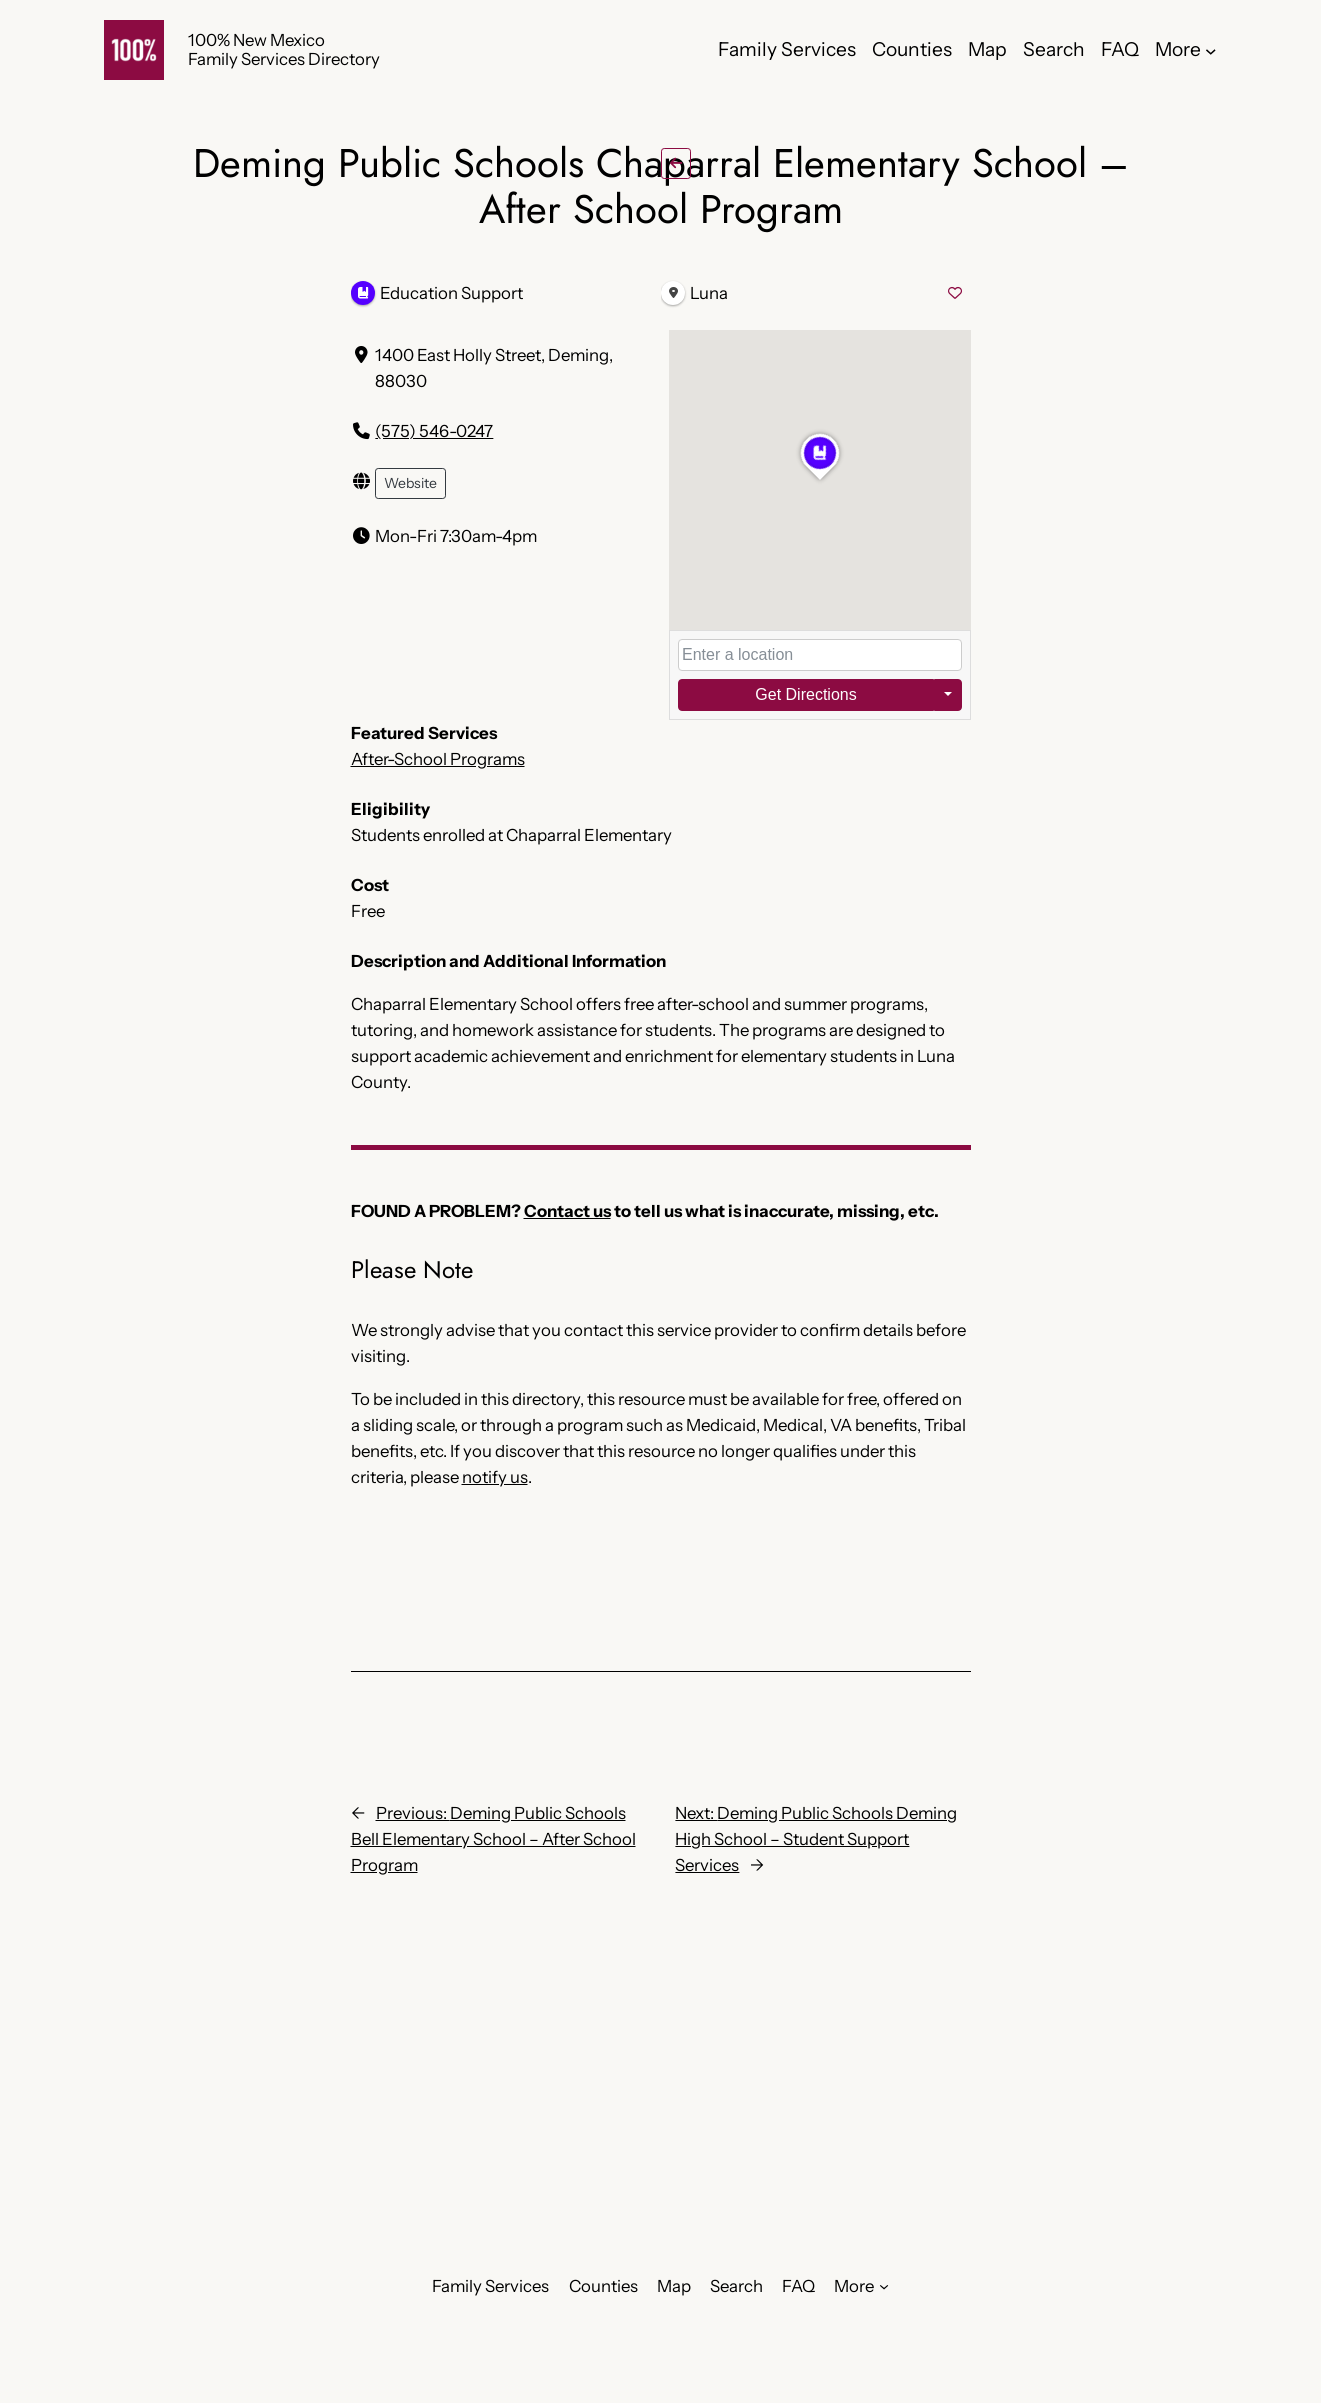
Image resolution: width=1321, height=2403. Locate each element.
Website (410, 483)
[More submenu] (1211, 50)
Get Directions (805, 694)
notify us (495, 1477)
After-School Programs (438, 759)
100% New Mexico (256, 40)
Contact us (567, 1211)
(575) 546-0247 (434, 431)
